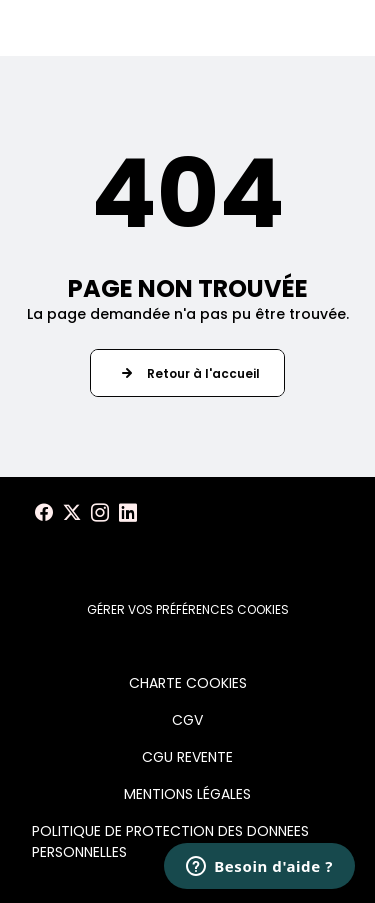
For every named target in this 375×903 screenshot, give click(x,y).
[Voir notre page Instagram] (100, 513)
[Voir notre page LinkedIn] (128, 513)
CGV (187, 720)
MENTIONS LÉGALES (187, 794)
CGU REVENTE (187, 757)
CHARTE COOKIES (188, 683)
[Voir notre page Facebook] (44, 513)
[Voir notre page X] (72, 513)
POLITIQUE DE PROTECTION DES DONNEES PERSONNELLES (170, 841)
